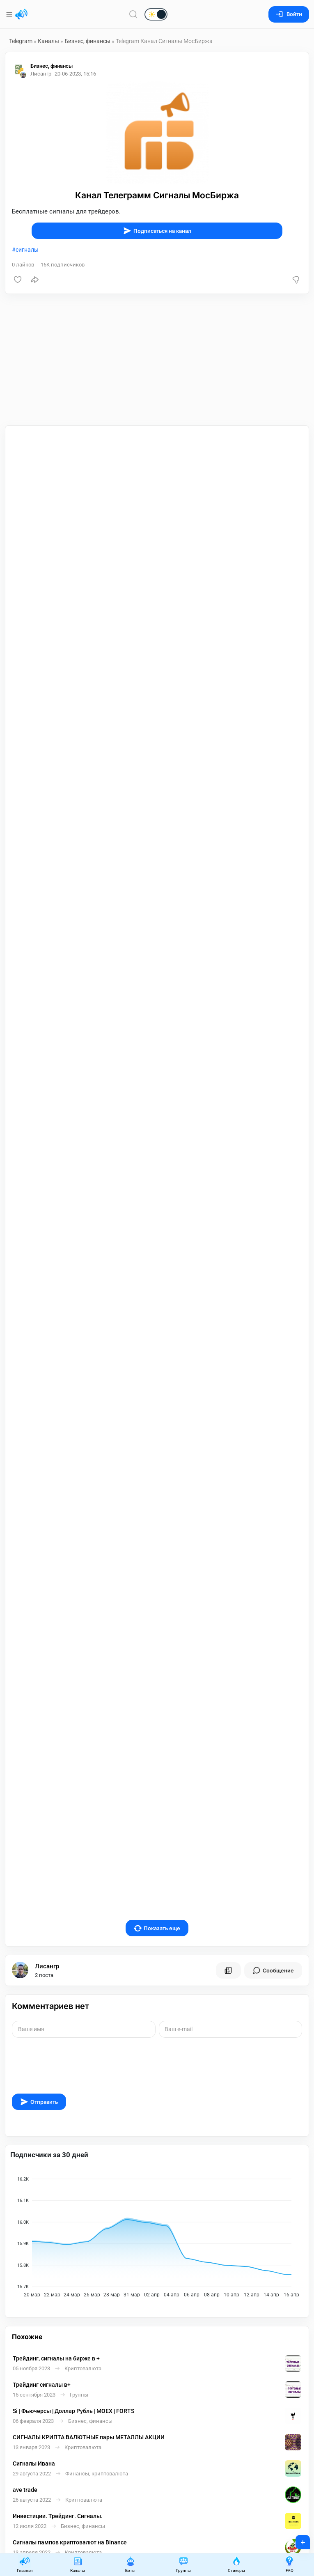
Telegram (20, 41)
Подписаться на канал (157, 231)
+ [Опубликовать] (297, 2539)
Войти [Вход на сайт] (288, 14)
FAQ (289, 2564)
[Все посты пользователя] (228, 1912)
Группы (183, 2564)
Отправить (39, 2043)
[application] (157, 2176)
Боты (130, 2564)
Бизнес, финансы (87, 41)
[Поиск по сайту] (133, 14)
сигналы (27, 249)
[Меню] (10, 14)
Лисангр (47, 1908)
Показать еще (157, 1870)
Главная (24, 2564)
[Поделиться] (35, 279)
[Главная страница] (21, 14)
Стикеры (236, 2564)
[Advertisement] (157, 359)
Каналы (48, 41)
